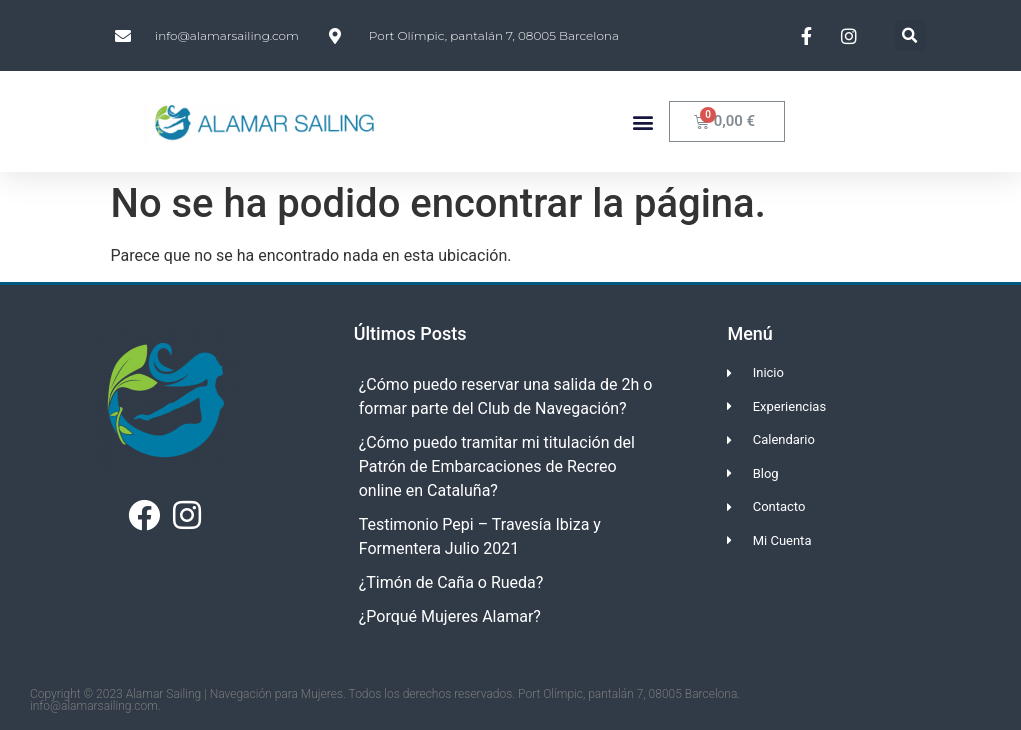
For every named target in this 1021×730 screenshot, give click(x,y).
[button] (910, 35)
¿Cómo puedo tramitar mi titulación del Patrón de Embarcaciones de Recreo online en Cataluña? (497, 466)
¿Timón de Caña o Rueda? (451, 582)
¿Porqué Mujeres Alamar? (450, 616)
